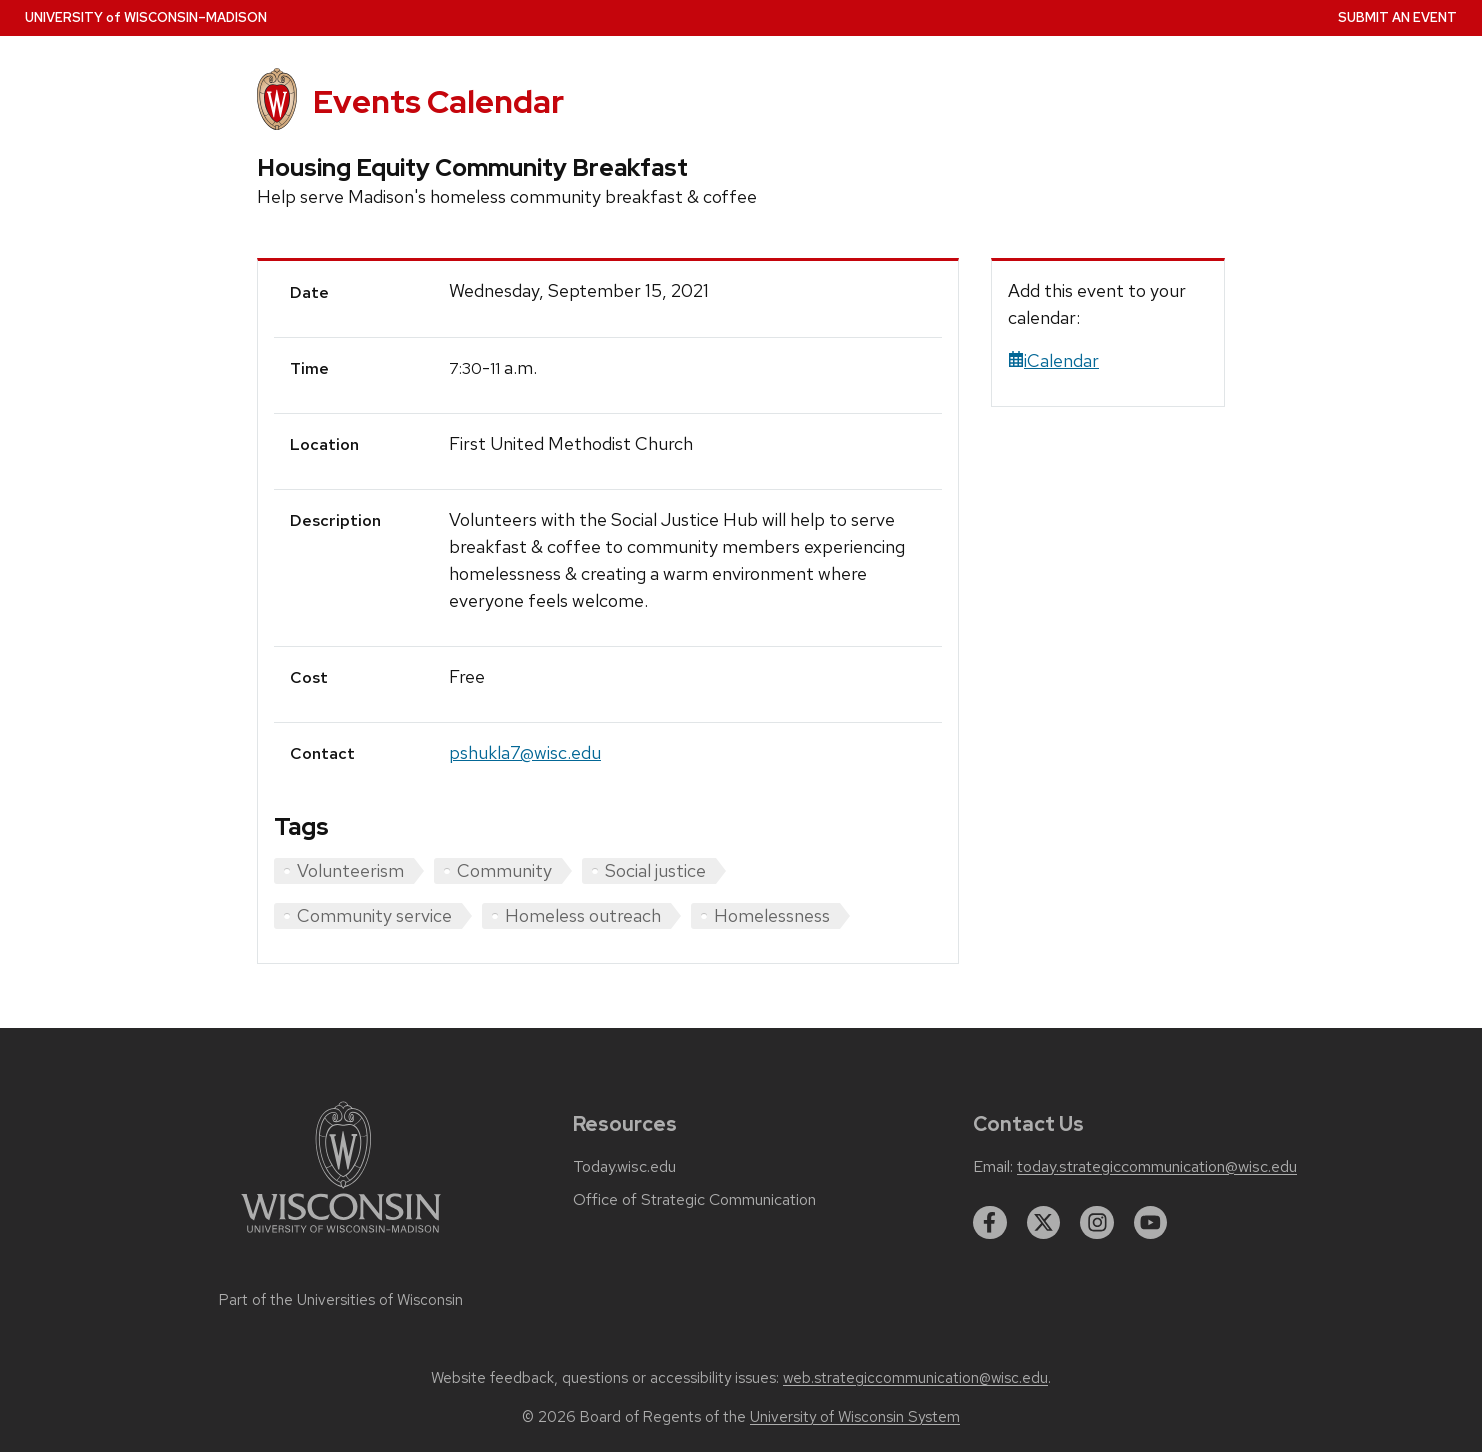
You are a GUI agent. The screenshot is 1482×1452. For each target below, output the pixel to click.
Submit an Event (1397, 17)
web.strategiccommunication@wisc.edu (915, 1378)
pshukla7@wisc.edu (525, 752)
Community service (374, 915)
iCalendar (1053, 360)
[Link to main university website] (341, 1236)
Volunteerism (350, 870)
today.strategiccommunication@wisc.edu (1157, 1167)
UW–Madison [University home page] (146, 17)
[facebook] (990, 1223)
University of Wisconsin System (855, 1417)
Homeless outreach (583, 915)
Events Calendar (438, 101)
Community (504, 870)
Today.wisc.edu (624, 1167)
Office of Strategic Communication (694, 1200)
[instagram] (1097, 1223)
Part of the (341, 1300)
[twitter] (1044, 1223)
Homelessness (772, 915)
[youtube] (1151, 1223)
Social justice (655, 870)
